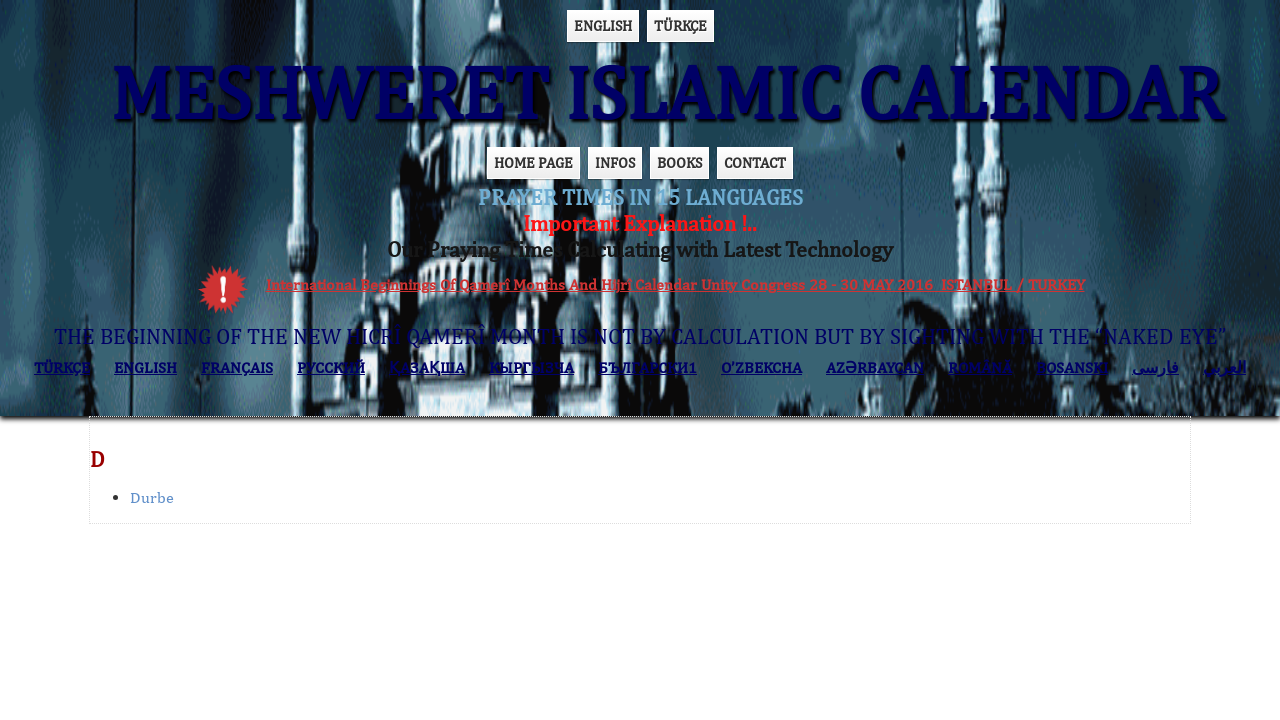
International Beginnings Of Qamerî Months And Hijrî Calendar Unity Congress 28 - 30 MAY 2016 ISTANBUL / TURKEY (675, 284)
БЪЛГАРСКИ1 (647, 367)
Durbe (152, 497)
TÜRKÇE (680, 25)
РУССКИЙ (331, 367)
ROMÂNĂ (980, 367)
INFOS (615, 162)
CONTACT (755, 162)
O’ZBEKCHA (761, 367)
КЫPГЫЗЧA (531, 367)
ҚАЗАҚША (427, 367)
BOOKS (679, 162)
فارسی (1155, 367)
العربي (1224, 367)
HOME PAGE (533, 162)
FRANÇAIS (237, 367)
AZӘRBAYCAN (875, 367)
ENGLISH (603, 25)
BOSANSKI (1072, 367)
